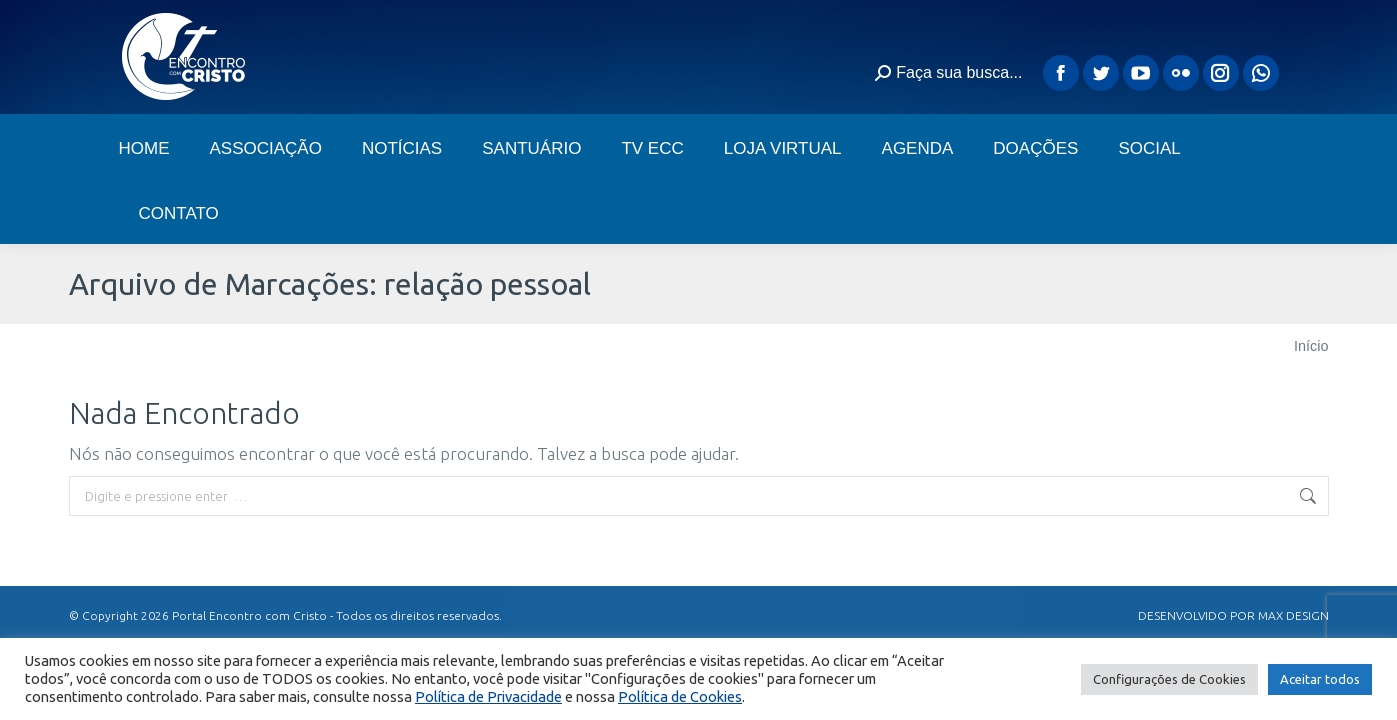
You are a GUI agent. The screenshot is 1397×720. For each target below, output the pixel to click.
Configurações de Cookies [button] (1169, 679)
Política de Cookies (680, 696)
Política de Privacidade (488, 696)
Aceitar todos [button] (1320, 679)
